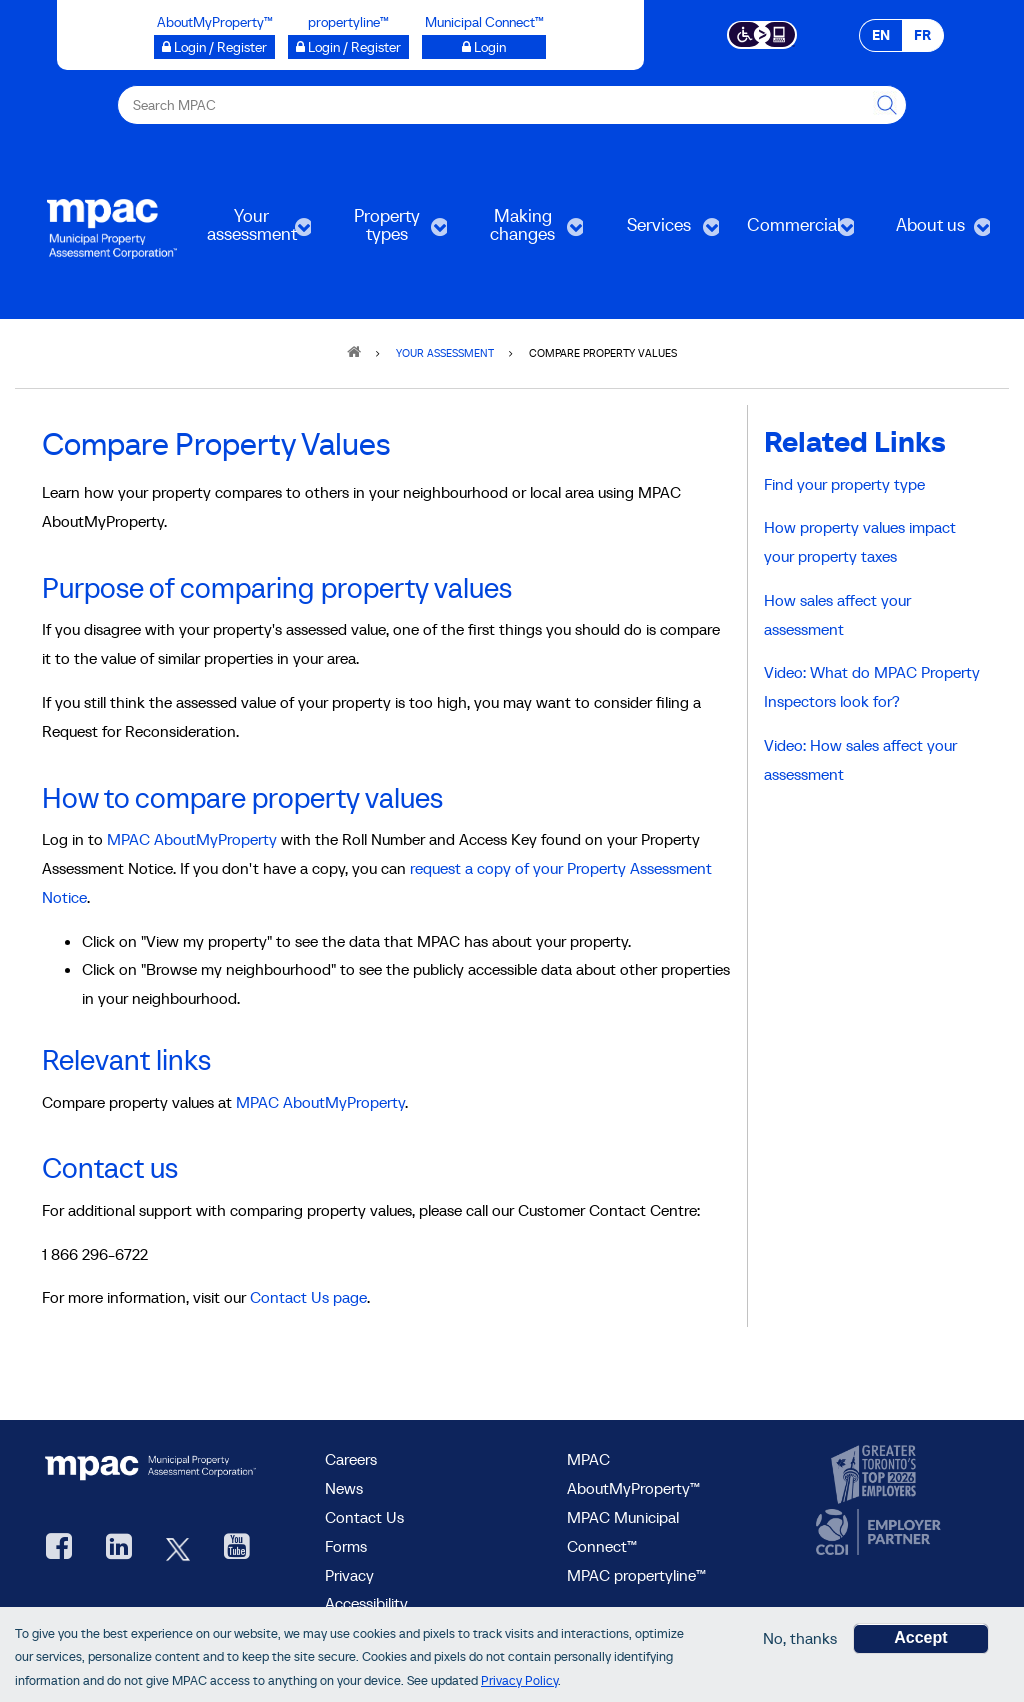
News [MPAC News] (344, 1488)
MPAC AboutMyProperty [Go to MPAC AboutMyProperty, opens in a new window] (192, 839)
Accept (920, 1639)
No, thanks (800, 1640)
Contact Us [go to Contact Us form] (364, 1517)
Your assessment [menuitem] (250, 231)
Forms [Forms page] (346, 1546)
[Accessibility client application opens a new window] (762, 33)
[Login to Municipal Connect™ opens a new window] (484, 47)
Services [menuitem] (657, 231)
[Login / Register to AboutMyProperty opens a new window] (214, 47)
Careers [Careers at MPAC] (351, 1459)
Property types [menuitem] (385, 231)
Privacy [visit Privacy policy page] (349, 1575)
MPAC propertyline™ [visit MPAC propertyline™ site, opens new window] (636, 1575)
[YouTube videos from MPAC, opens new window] (237, 1548)
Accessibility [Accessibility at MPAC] (366, 1603)
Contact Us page (308, 1297)
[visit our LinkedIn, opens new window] (119, 1548)
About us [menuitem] (928, 231)
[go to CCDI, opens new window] (876, 1532)
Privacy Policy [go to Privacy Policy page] (519, 1682)
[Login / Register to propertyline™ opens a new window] (348, 47)
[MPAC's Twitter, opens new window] (178, 1548)
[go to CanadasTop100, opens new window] (876, 1475)
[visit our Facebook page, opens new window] (59, 1548)
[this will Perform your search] (887, 105)
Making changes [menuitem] (521, 231)
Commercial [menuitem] (793, 231)
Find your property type (844, 484)
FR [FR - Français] (922, 35)
